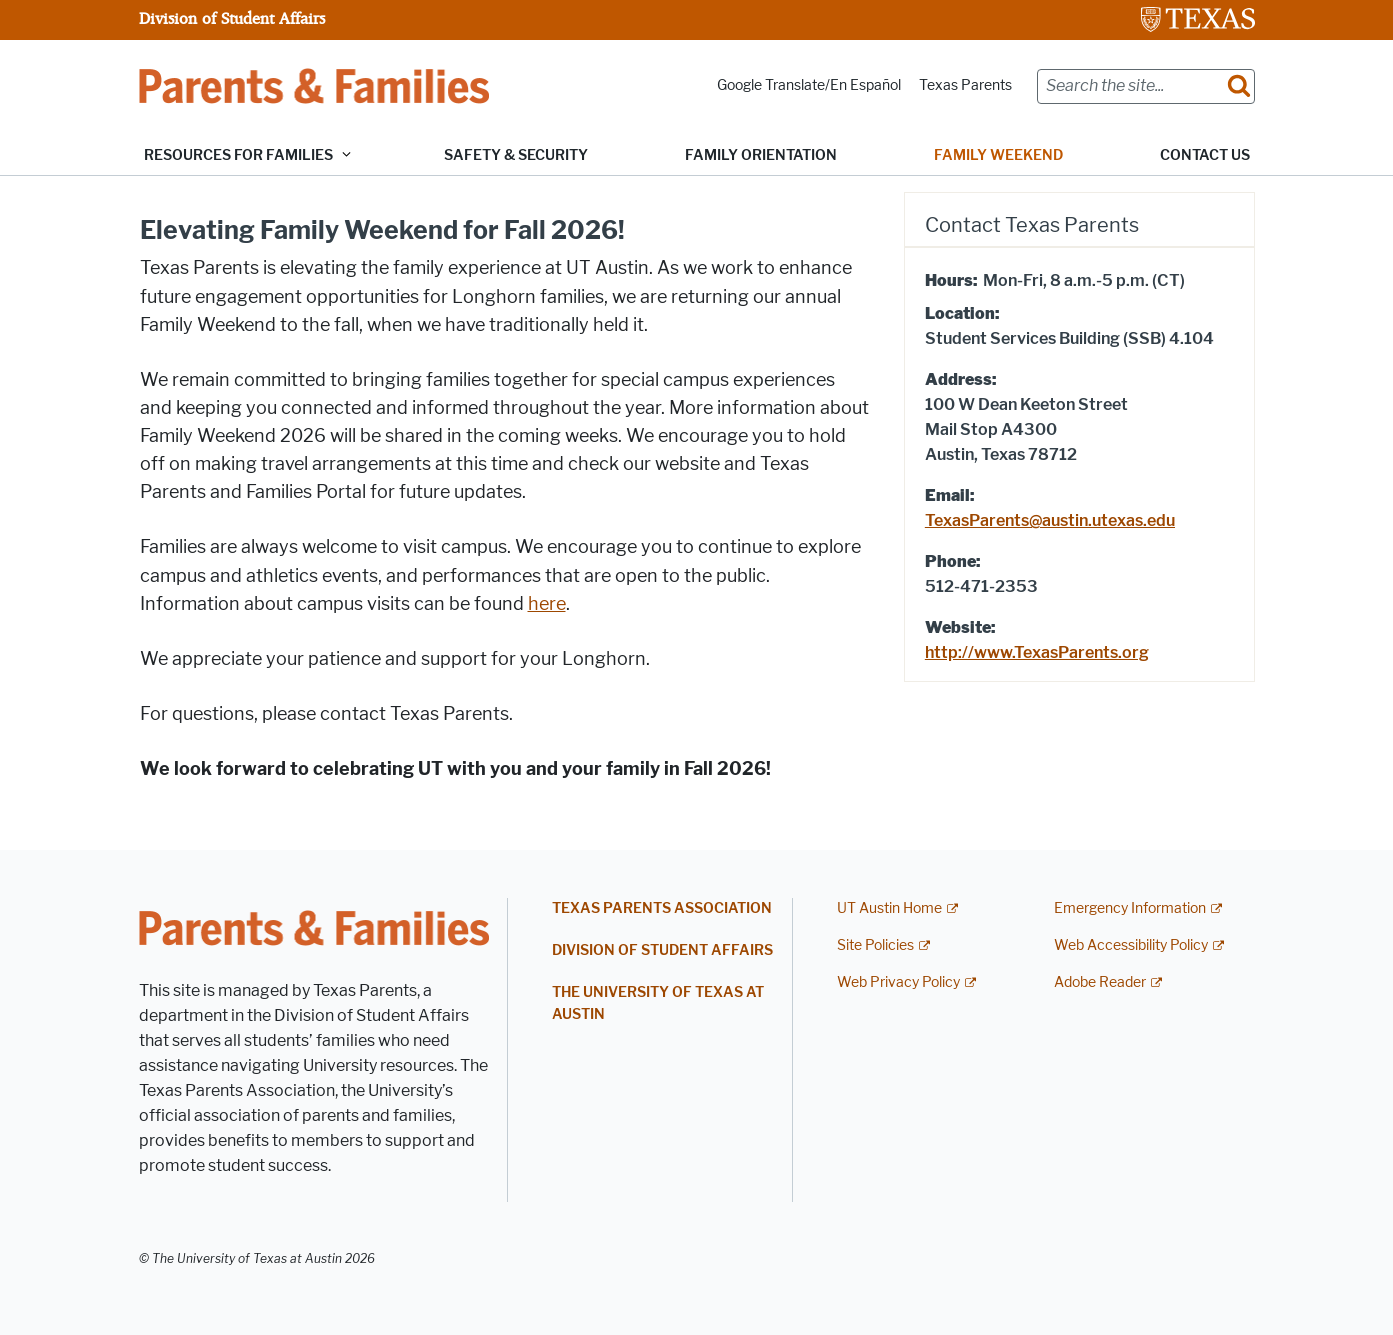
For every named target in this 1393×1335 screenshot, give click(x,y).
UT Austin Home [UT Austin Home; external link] (889, 908)
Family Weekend (998, 155)
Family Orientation (761, 155)
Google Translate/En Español (809, 85)
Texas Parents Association (662, 908)
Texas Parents (965, 85)
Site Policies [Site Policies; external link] (875, 945)
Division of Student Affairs (232, 18)
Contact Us (1205, 155)
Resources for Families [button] (238, 155)
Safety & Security (516, 155)
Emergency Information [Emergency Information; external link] (1130, 908)
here (547, 604)
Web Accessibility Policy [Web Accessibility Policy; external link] (1131, 945)
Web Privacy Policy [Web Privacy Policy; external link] (898, 982)
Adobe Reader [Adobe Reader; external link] (1100, 982)
